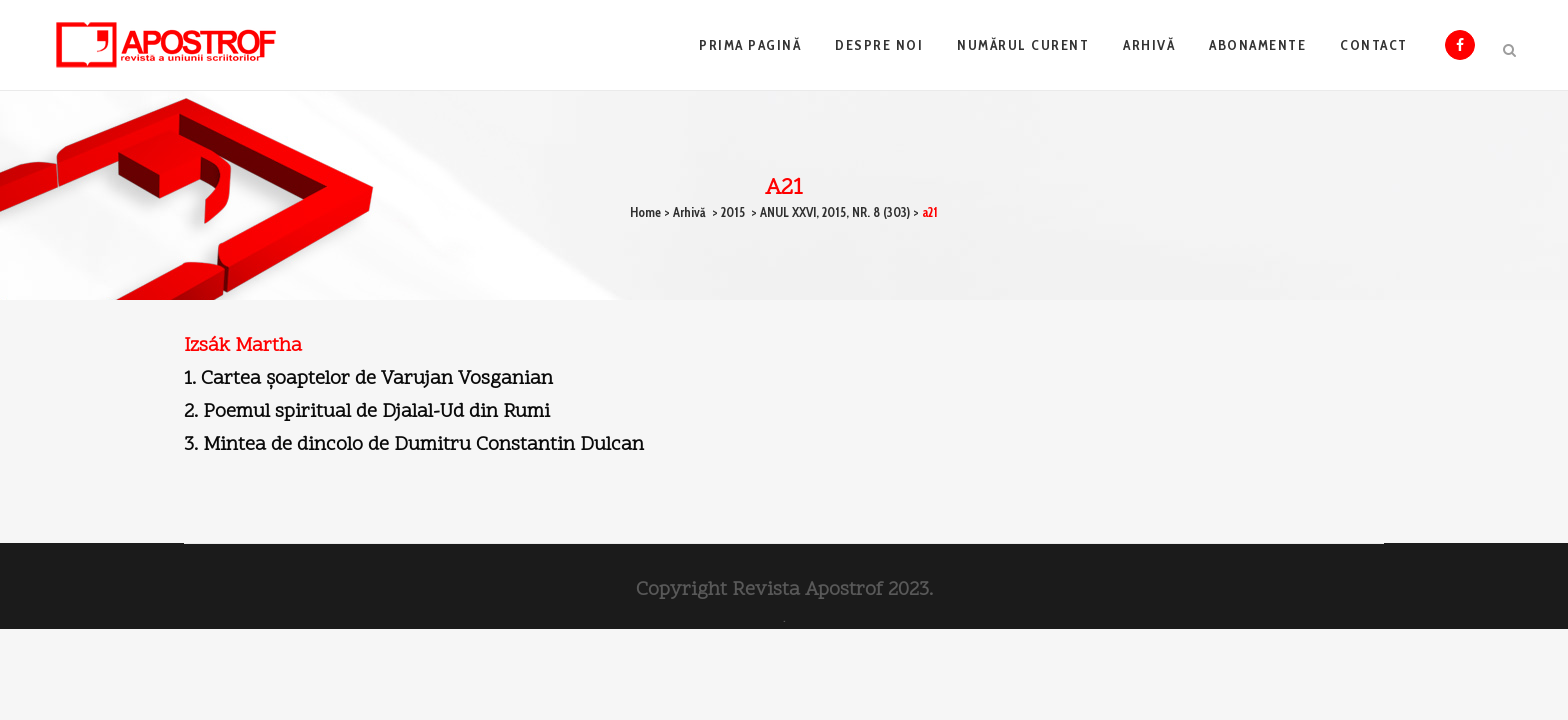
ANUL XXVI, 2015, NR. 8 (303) (835, 212)
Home (645, 212)
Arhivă (689, 212)
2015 (733, 212)
